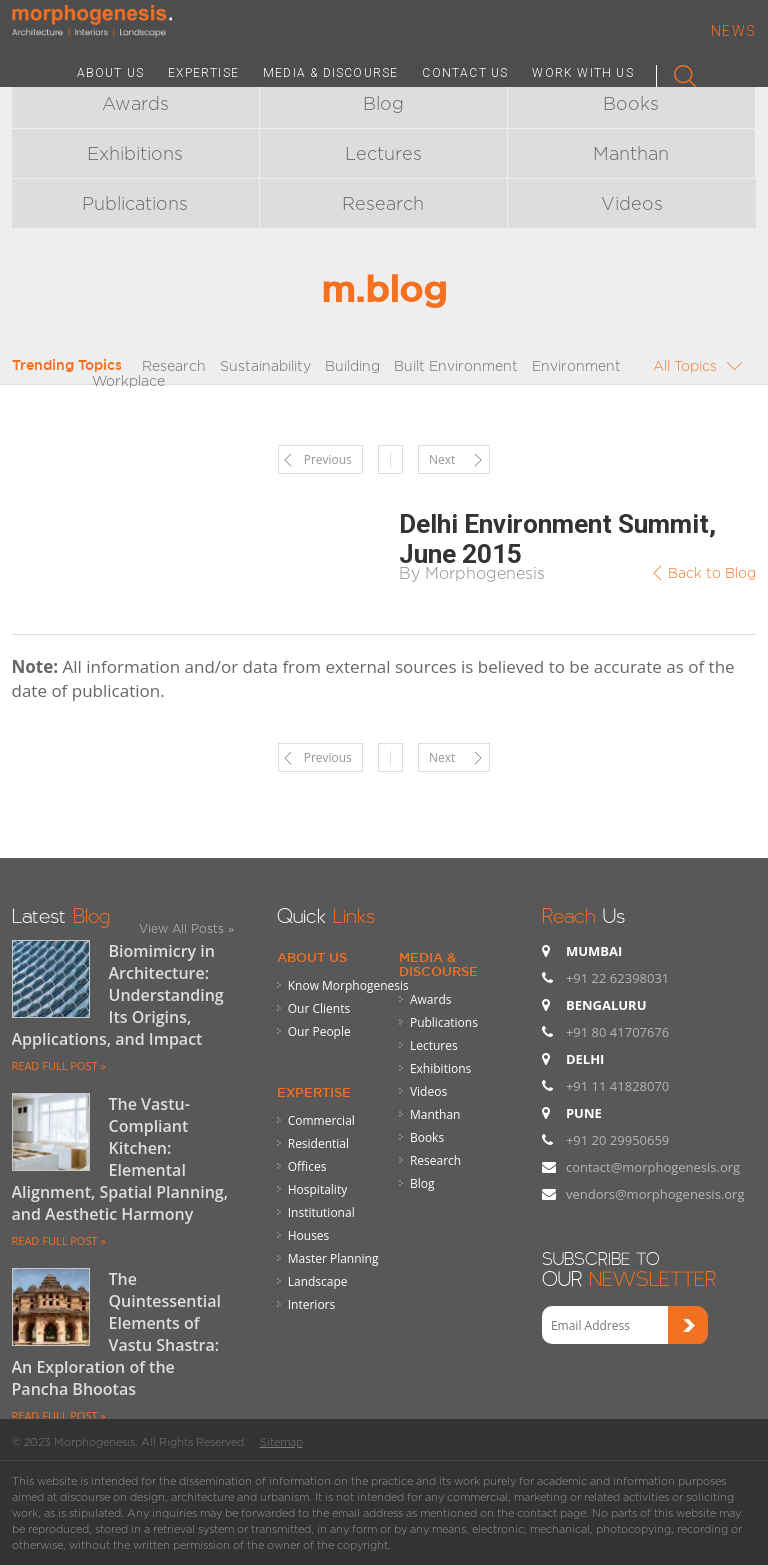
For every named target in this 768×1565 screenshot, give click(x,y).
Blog (383, 103)
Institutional (321, 1212)
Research (383, 203)
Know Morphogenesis (348, 985)
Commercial (321, 1120)
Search (676, 72)
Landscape (318, 1281)
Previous (328, 459)
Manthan (631, 153)
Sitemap (281, 1442)
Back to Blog (712, 572)
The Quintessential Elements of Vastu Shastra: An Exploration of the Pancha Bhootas (116, 1334)
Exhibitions (135, 153)
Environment (576, 365)
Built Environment (456, 365)
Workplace (128, 380)
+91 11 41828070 (617, 1086)
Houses (309, 1235)
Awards (135, 103)
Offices (307, 1166)
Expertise (314, 1092)
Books (631, 103)
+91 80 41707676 (617, 1032)
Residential (318, 1143)
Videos (632, 203)
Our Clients (319, 1008)
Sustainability (265, 365)
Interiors (312, 1304)
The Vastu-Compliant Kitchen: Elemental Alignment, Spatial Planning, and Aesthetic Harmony (120, 1159)
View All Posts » (186, 928)
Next (442, 459)
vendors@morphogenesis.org (655, 1194)
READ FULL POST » (59, 1065)
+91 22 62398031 (617, 978)
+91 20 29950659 (617, 1140)
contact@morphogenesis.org (653, 1167)
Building (352, 365)
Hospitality (317, 1189)
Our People (319, 1031)
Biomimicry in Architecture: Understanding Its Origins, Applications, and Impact (118, 995)
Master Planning (333, 1258)
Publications (135, 203)
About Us (312, 957)
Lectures (383, 153)
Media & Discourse (438, 964)
